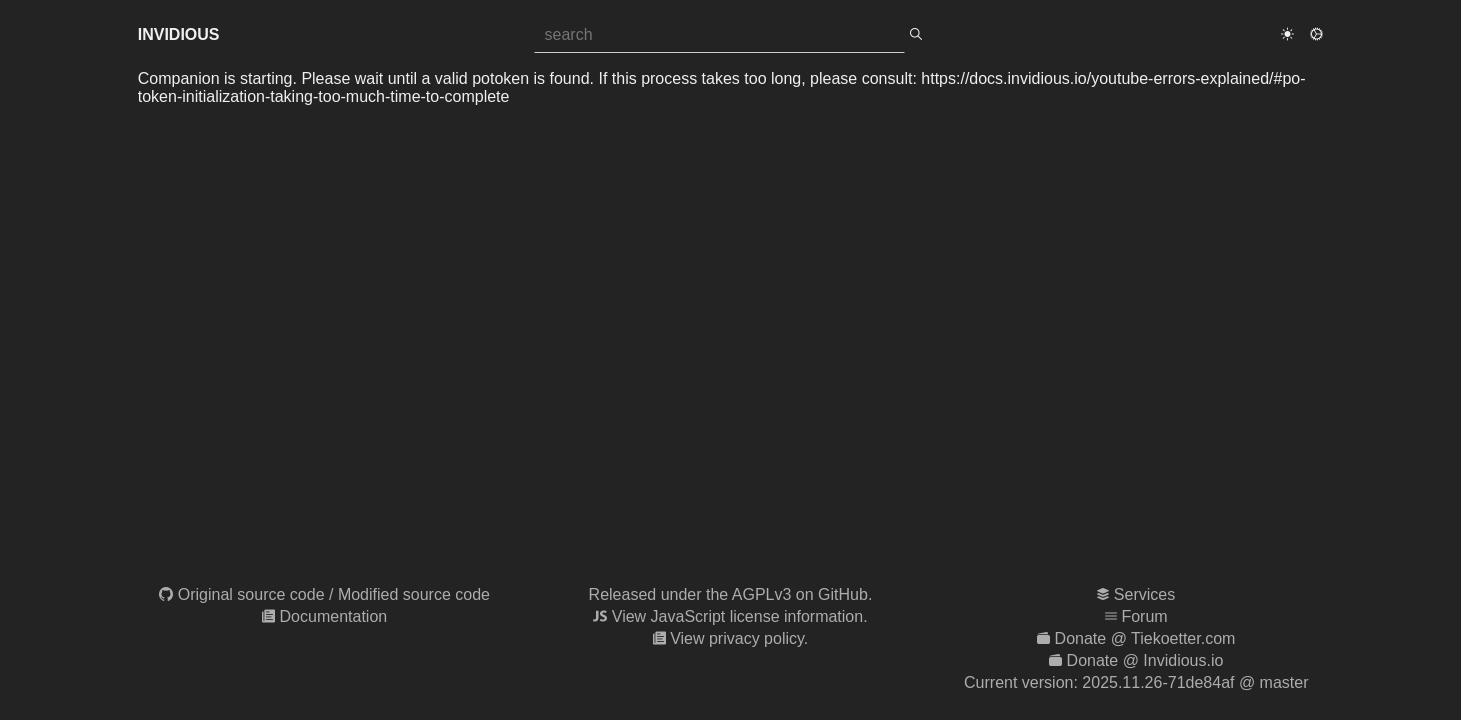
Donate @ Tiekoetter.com (1145, 638)
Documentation (334, 616)
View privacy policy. (739, 638)
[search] (916, 35)
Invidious (179, 34)
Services (1144, 594)
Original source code (251, 594)
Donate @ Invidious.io (1145, 660)
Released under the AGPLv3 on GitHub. (731, 594)
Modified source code (414, 594)
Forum (1144, 616)
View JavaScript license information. (740, 616)
